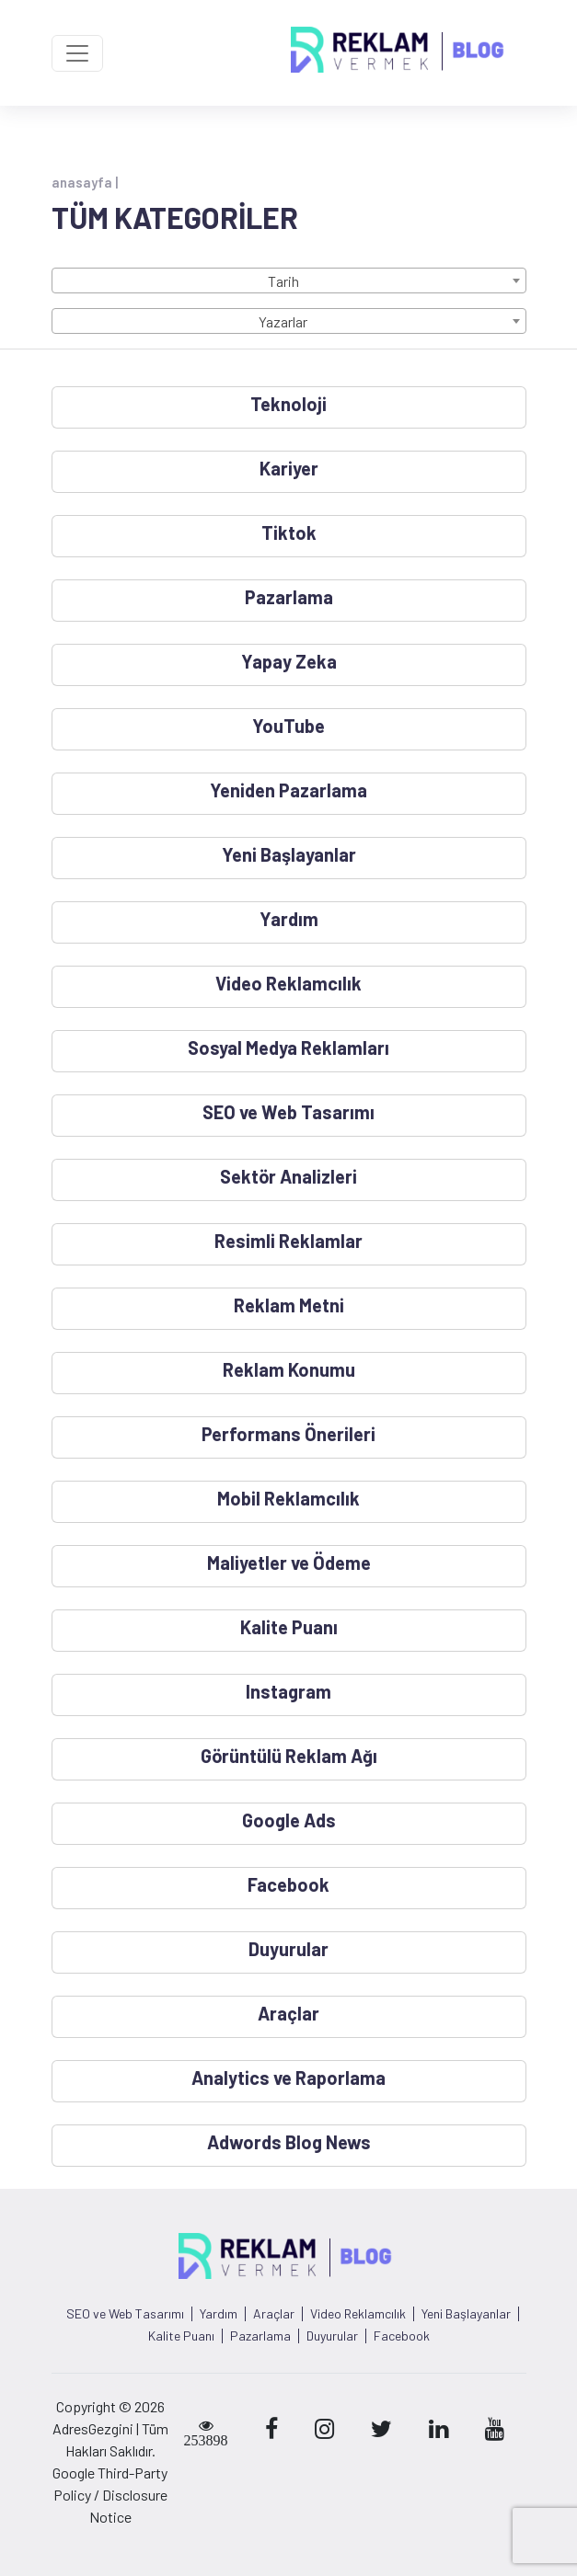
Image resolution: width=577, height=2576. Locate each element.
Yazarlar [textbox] (283, 321)
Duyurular (332, 2336)
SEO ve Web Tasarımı (125, 2314)
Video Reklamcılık (358, 2314)
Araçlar (273, 2314)
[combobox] (289, 280)
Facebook (402, 2336)
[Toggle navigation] (77, 53)
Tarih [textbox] (283, 281)
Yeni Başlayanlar (466, 2314)
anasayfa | (85, 182)
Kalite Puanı (181, 2336)
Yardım (218, 2314)
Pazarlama (260, 2336)
